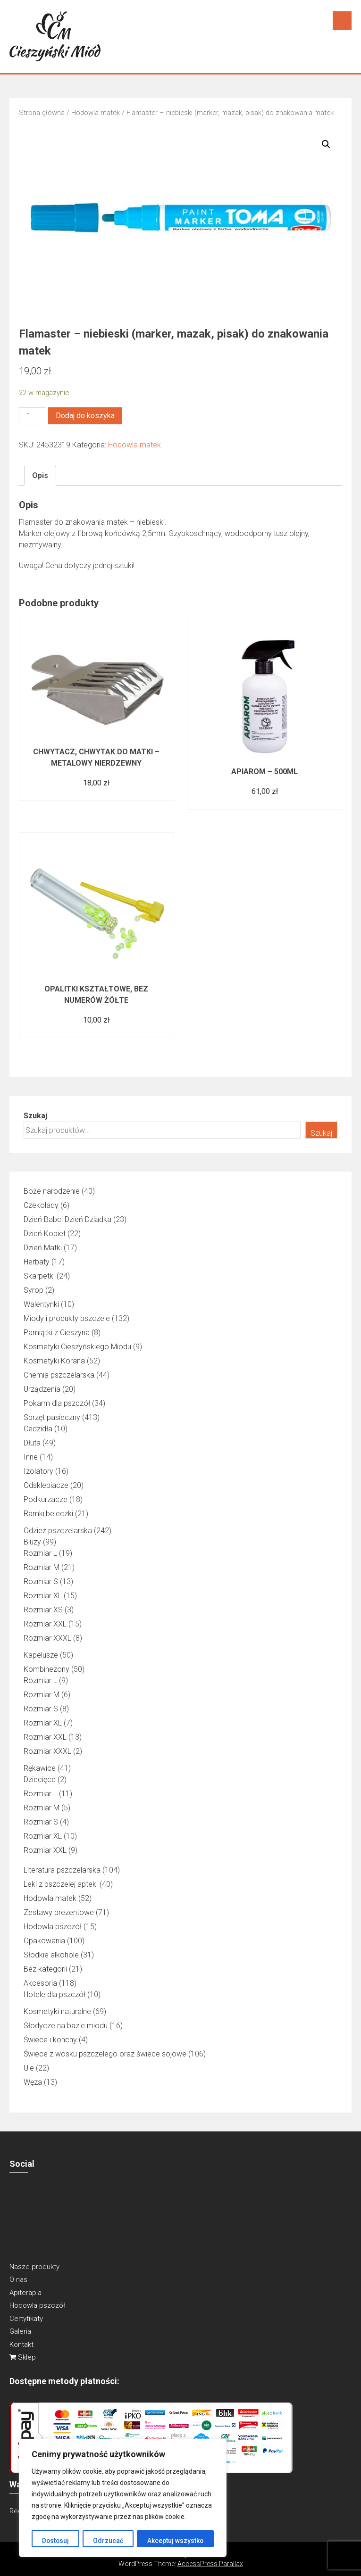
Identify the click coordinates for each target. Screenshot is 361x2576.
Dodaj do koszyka (85, 415)
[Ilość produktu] (32, 415)
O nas (18, 2279)
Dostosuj (55, 2540)
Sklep (22, 2357)
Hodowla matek (95, 112)
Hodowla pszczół (37, 2305)
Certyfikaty (26, 2318)
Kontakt (21, 2344)
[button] (326, 144)
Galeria (20, 2331)
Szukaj (35, 1115)
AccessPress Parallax (210, 2564)
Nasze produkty (34, 2266)
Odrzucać (108, 2540)
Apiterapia (25, 2292)
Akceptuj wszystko (175, 2540)
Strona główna (42, 112)
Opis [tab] (40, 475)
